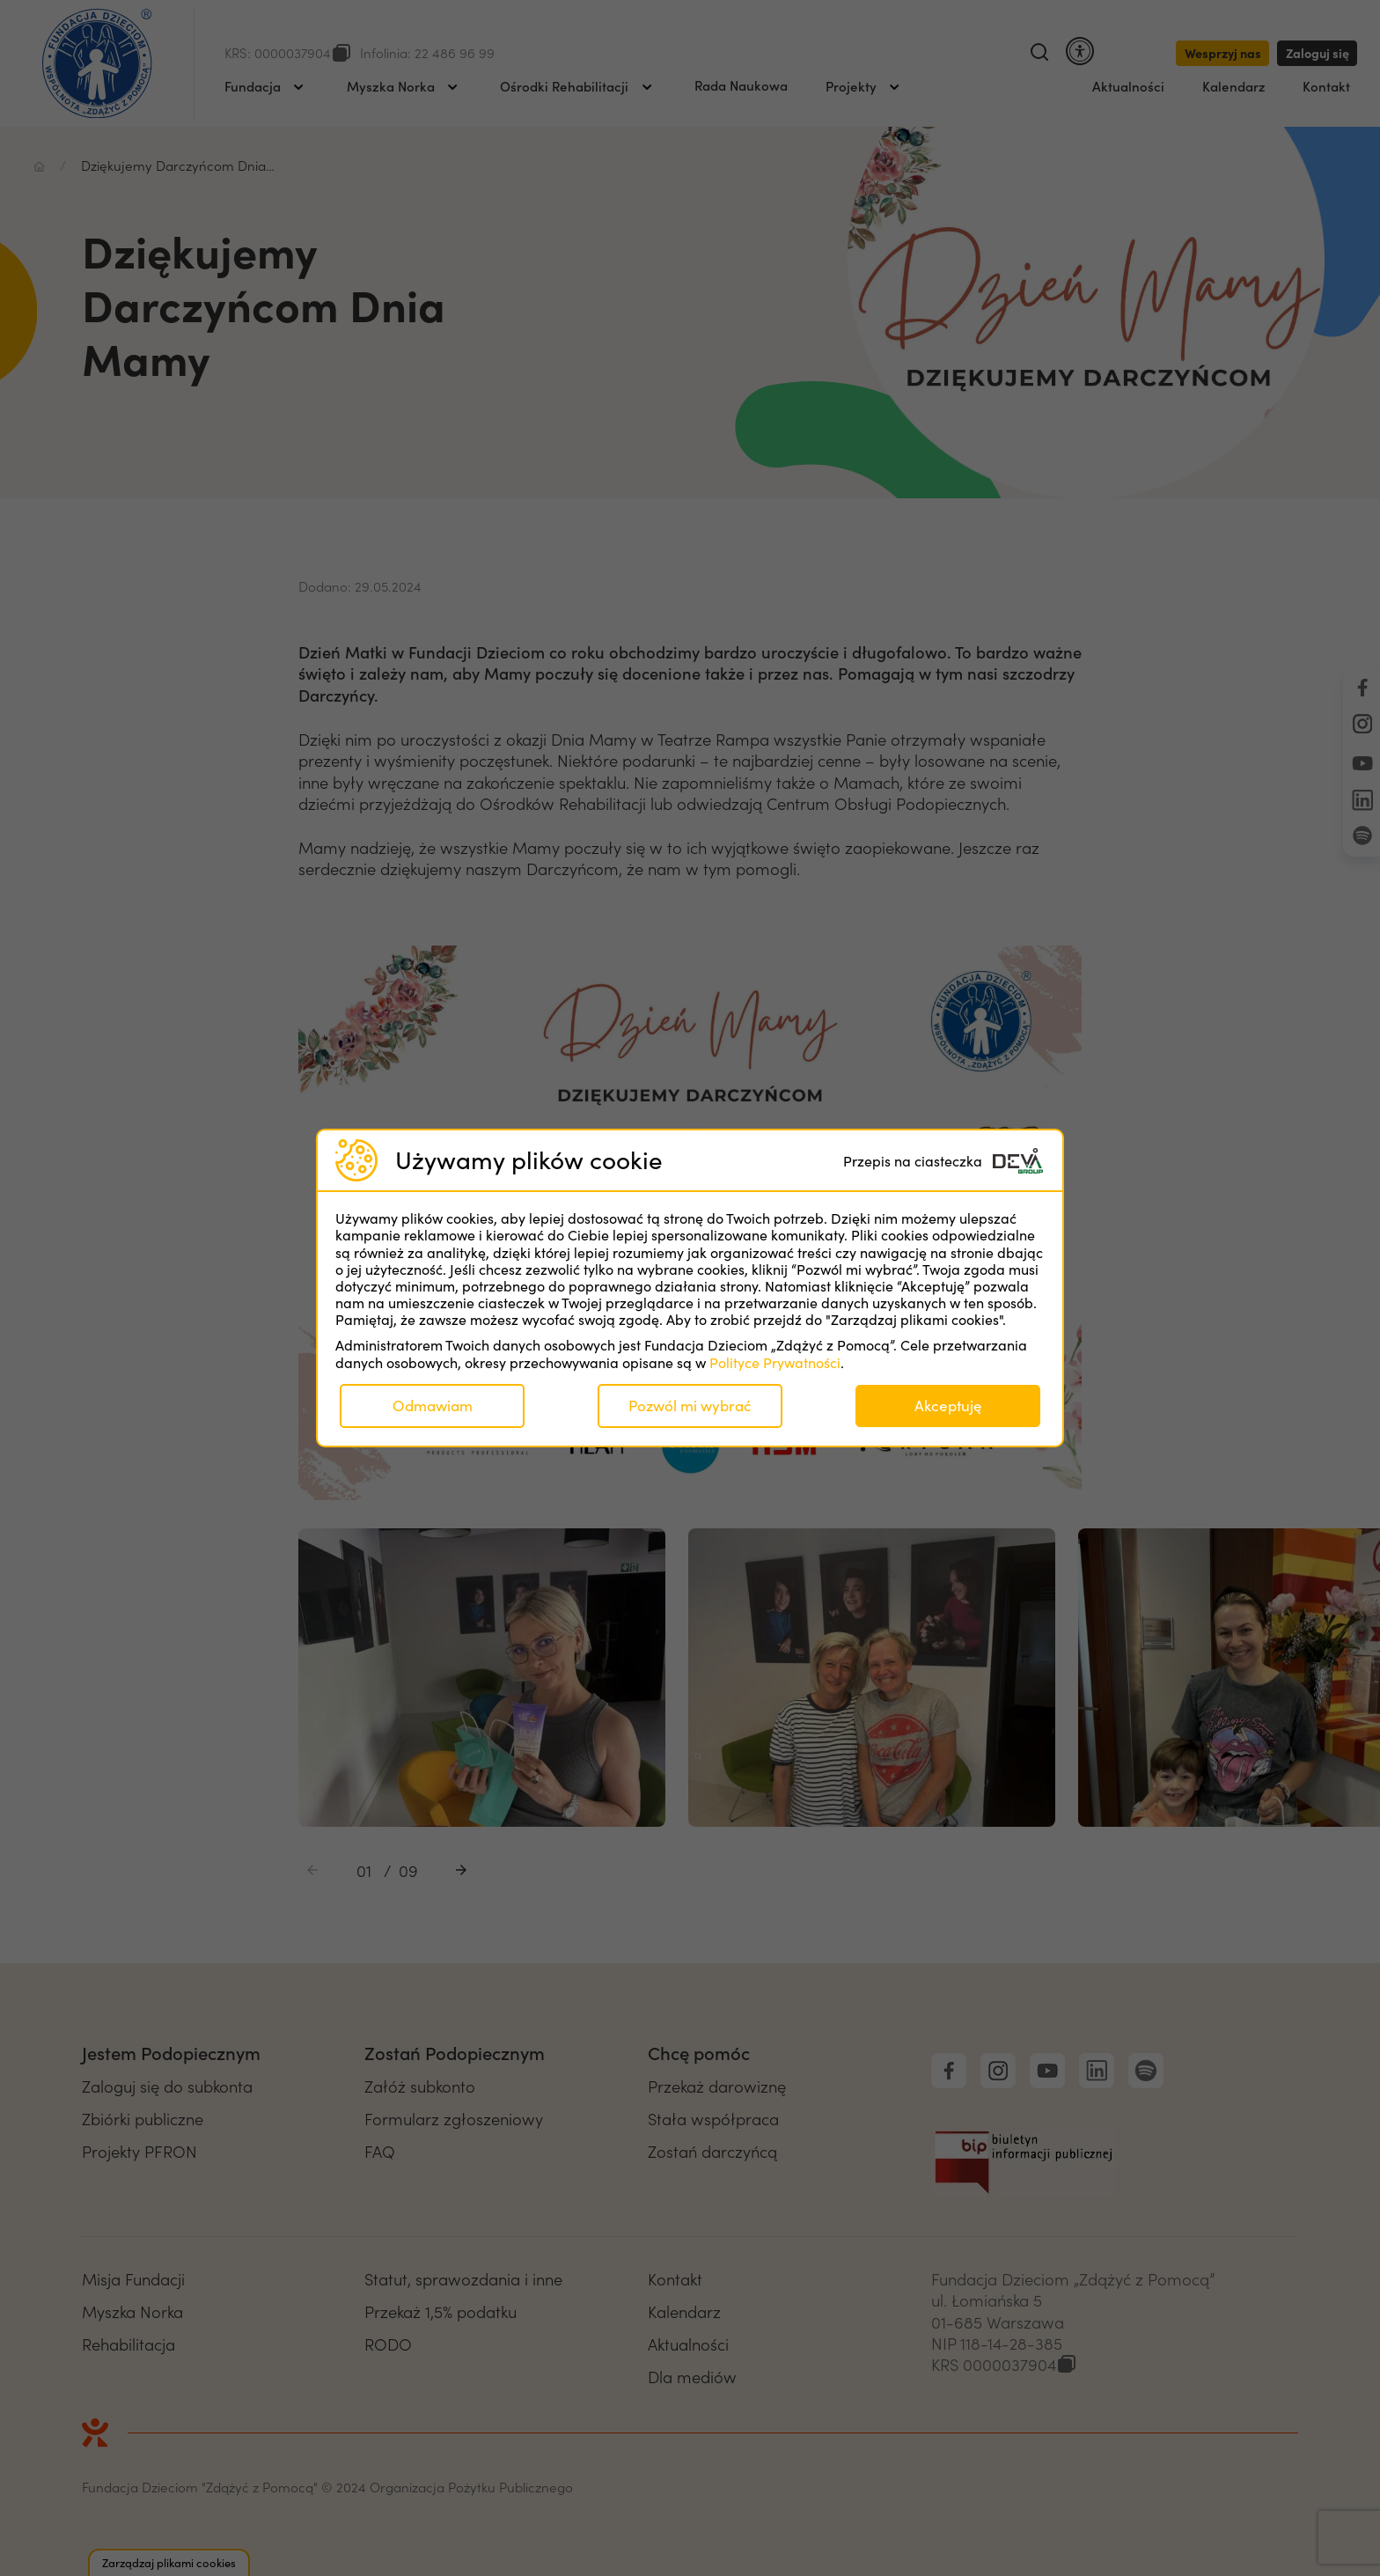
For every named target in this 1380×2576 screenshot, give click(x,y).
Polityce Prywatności (774, 1362)
